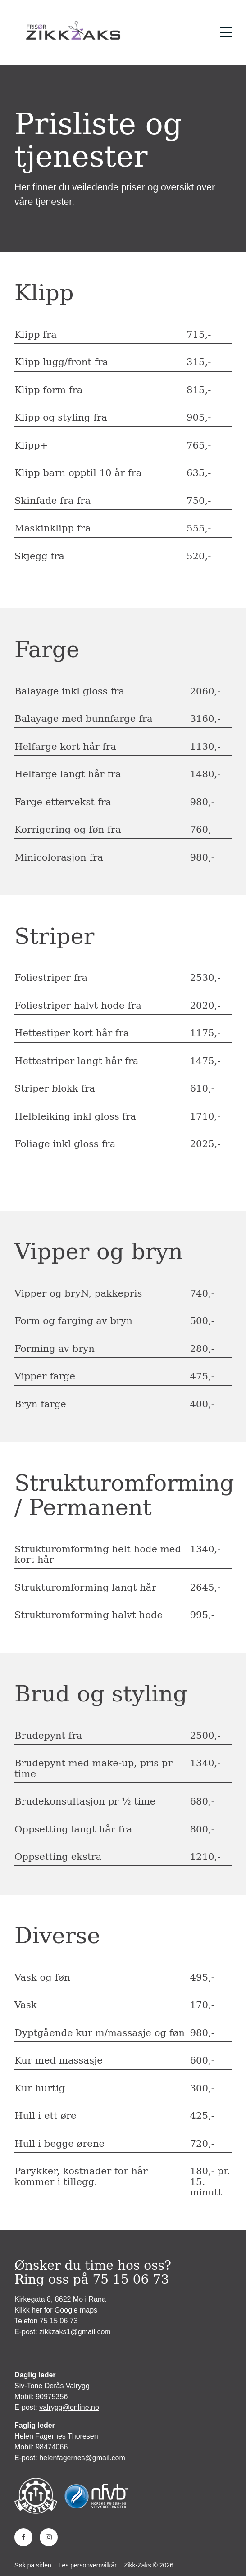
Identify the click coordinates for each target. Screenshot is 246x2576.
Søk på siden (32, 2565)
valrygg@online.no (69, 2407)
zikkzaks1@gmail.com (75, 2332)
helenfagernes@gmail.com (82, 2458)
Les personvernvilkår (88, 2565)
